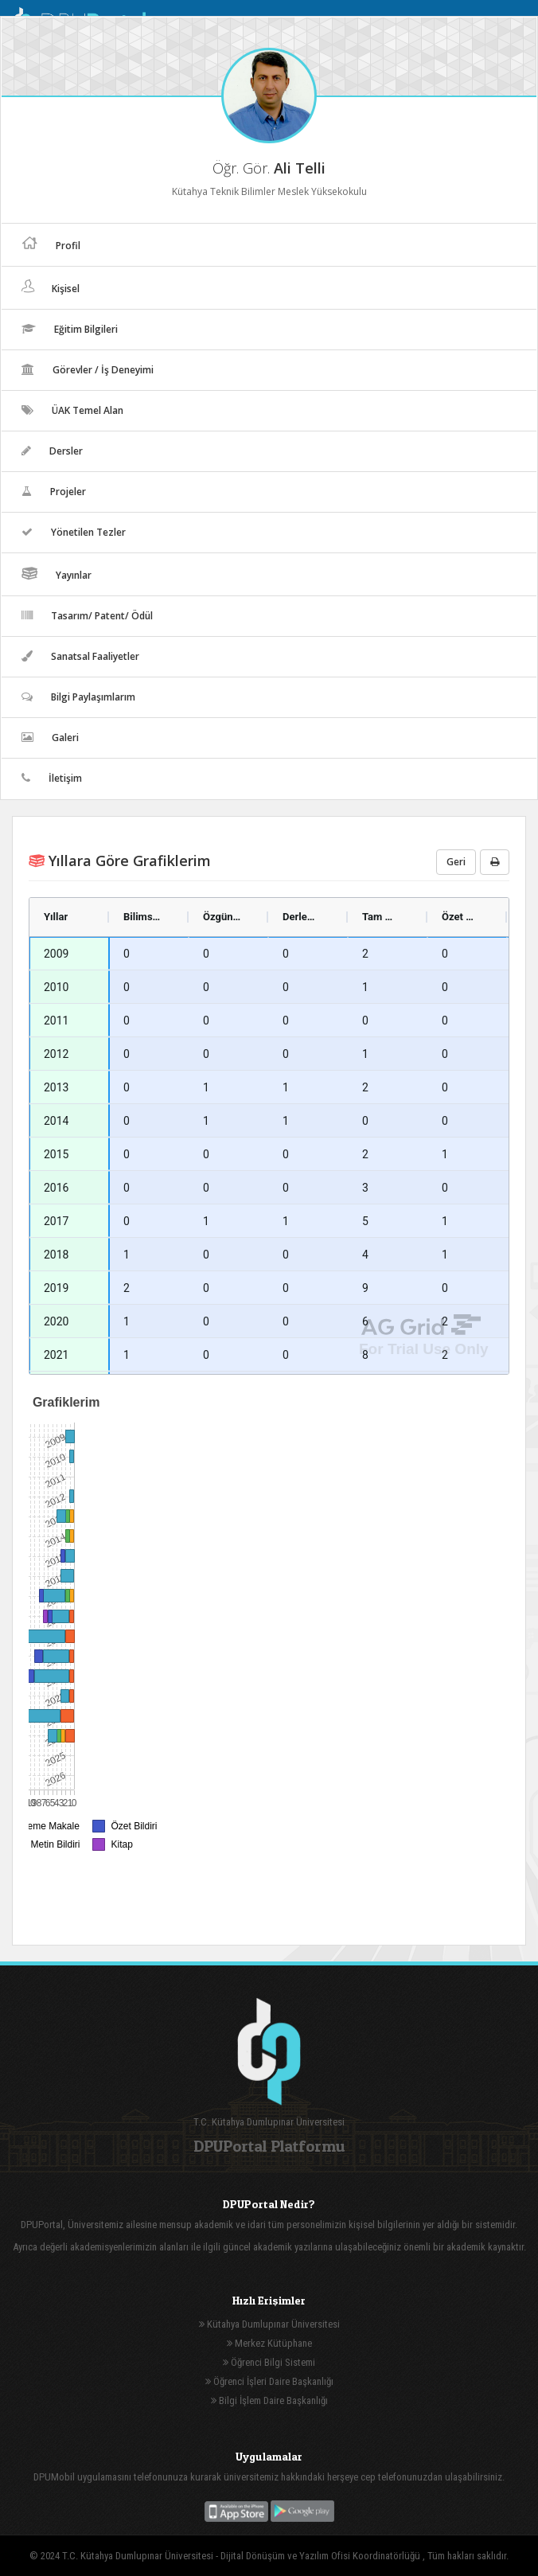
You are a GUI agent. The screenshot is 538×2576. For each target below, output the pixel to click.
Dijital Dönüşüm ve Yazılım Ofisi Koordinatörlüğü (321, 2556)
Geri (456, 861)
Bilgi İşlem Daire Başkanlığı (269, 2400)
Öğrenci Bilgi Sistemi (269, 2362)
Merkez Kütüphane (269, 2343)
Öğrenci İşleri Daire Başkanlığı (269, 2381)
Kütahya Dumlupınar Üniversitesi (269, 2324)
